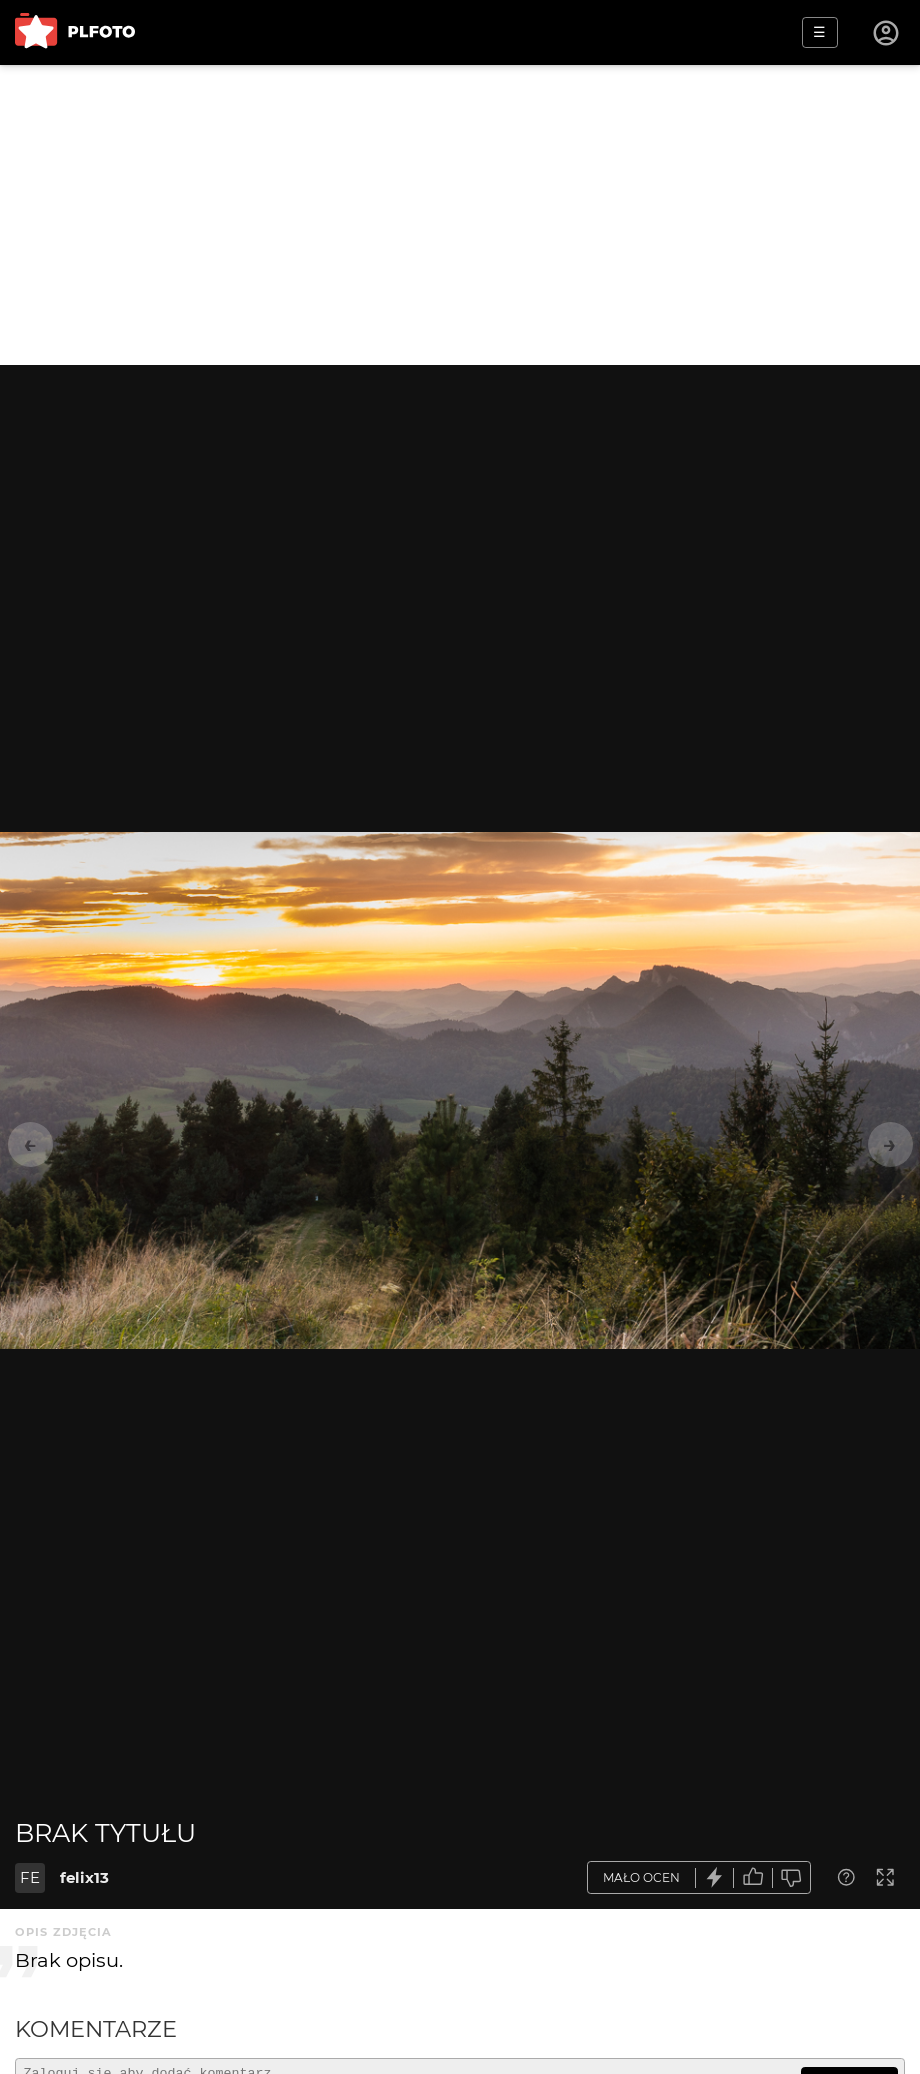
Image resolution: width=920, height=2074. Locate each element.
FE (30, 1877)
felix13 (84, 1877)
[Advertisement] (460, 215)
